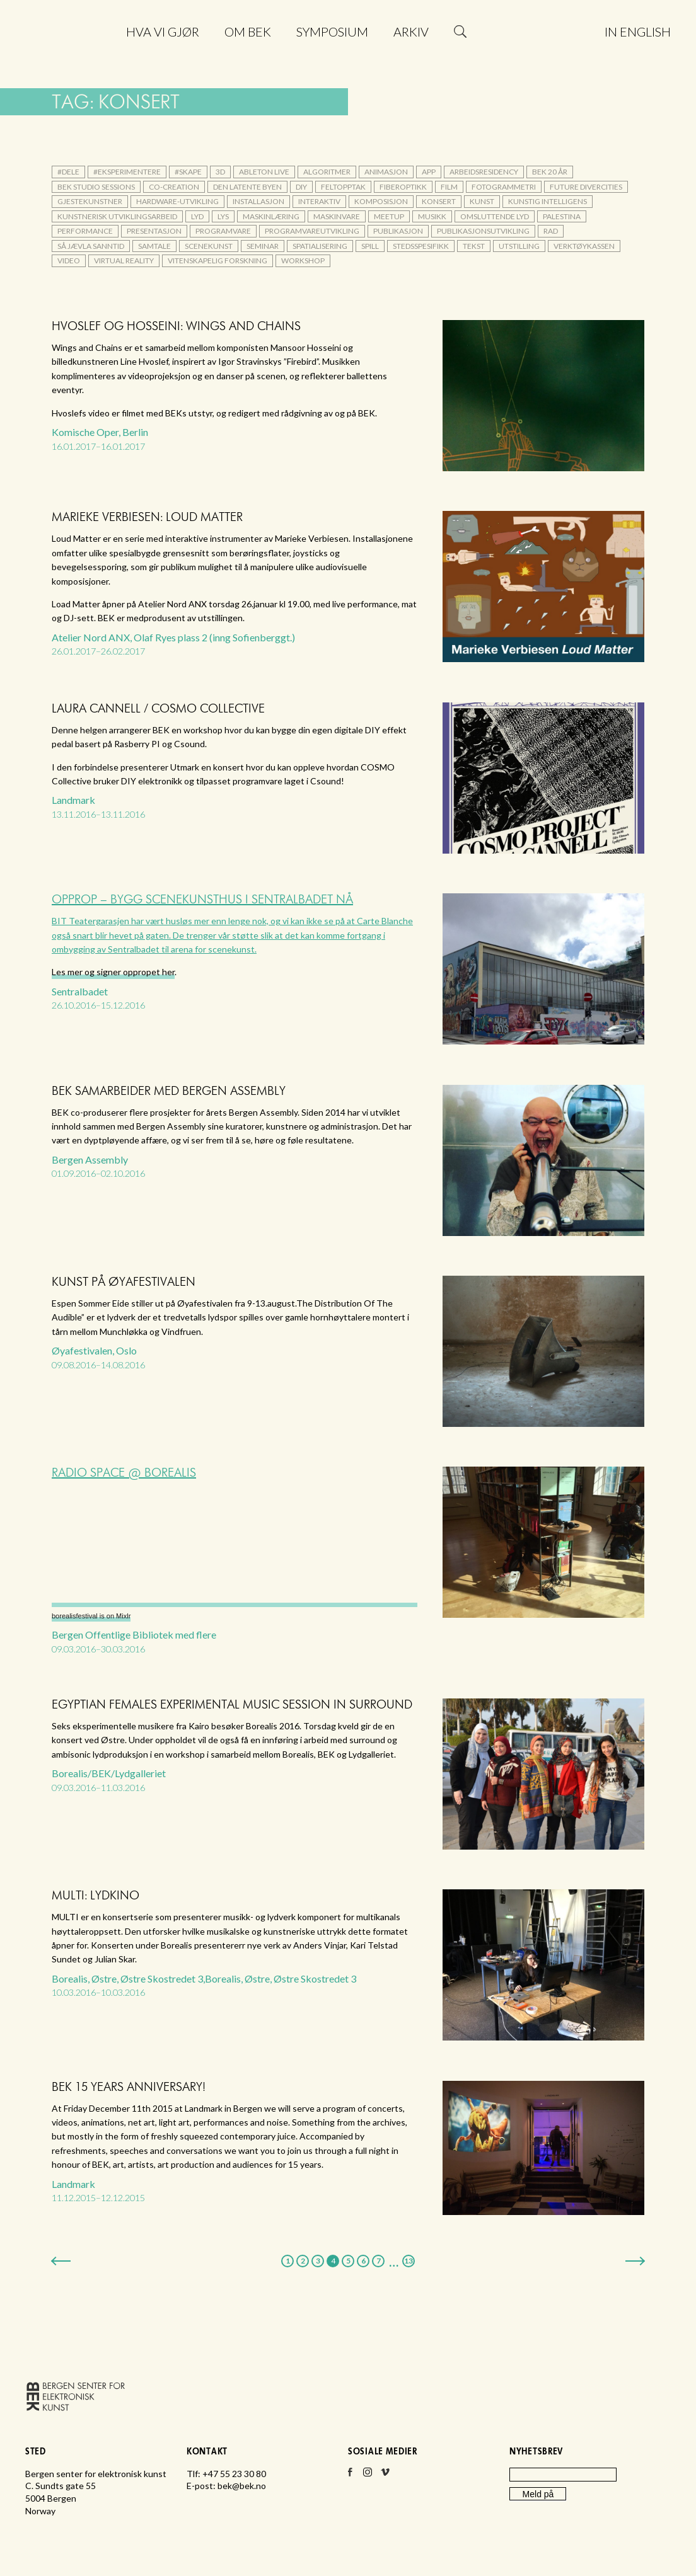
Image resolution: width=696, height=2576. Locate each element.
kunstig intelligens (547, 201)
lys (223, 216)
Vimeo (385, 2475)
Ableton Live (264, 171)
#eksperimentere (127, 171)
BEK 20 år (549, 171)
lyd (197, 216)
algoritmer (327, 171)
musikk (432, 216)
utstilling (519, 246)
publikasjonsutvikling (483, 231)
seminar (262, 246)
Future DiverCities (586, 187)
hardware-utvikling (177, 201)
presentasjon (154, 231)
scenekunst (209, 246)
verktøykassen (584, 246)
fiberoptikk (403, 187)
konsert (439, 201)
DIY (301, 187)
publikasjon (398, 231)
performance (85, 231)
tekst (474, 246)
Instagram (367, 2475)
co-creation (174, 187)
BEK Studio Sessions (96, 187)
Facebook (349, 2475)
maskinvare (336, 216)
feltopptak (343, 187)
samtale (154, 246)
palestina (562, 216)
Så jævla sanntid (90, 246)
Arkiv (411, 31)
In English (638, 31)
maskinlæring (271, 216)
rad (550, 231)
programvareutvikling (312, 231)
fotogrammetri (504, 187)
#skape (188, 171)
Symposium (332, 31)
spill (370, 246)
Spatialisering (320, 246)
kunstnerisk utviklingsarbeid (117, 216)
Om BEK (247, 31)
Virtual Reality (124, 260)
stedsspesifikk (421, 246)
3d (220, 171)
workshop (303, 260)
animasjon (386, 171)
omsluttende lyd (494, 216)
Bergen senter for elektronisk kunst (70, 61)
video (68, 260)
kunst (482, 201)
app (429, 171)
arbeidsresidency (484, 171)
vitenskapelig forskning (217, 260)
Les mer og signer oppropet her (113, 971)
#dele (68, 171)
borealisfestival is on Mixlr (91, 1616)
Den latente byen (247, 187)
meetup (389, 216)
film (449, 187)
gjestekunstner (89, 201)
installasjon (258, 201)
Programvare (223, 231)
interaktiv (319, 201)
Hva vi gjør (162, 31)
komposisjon (381, 201)
